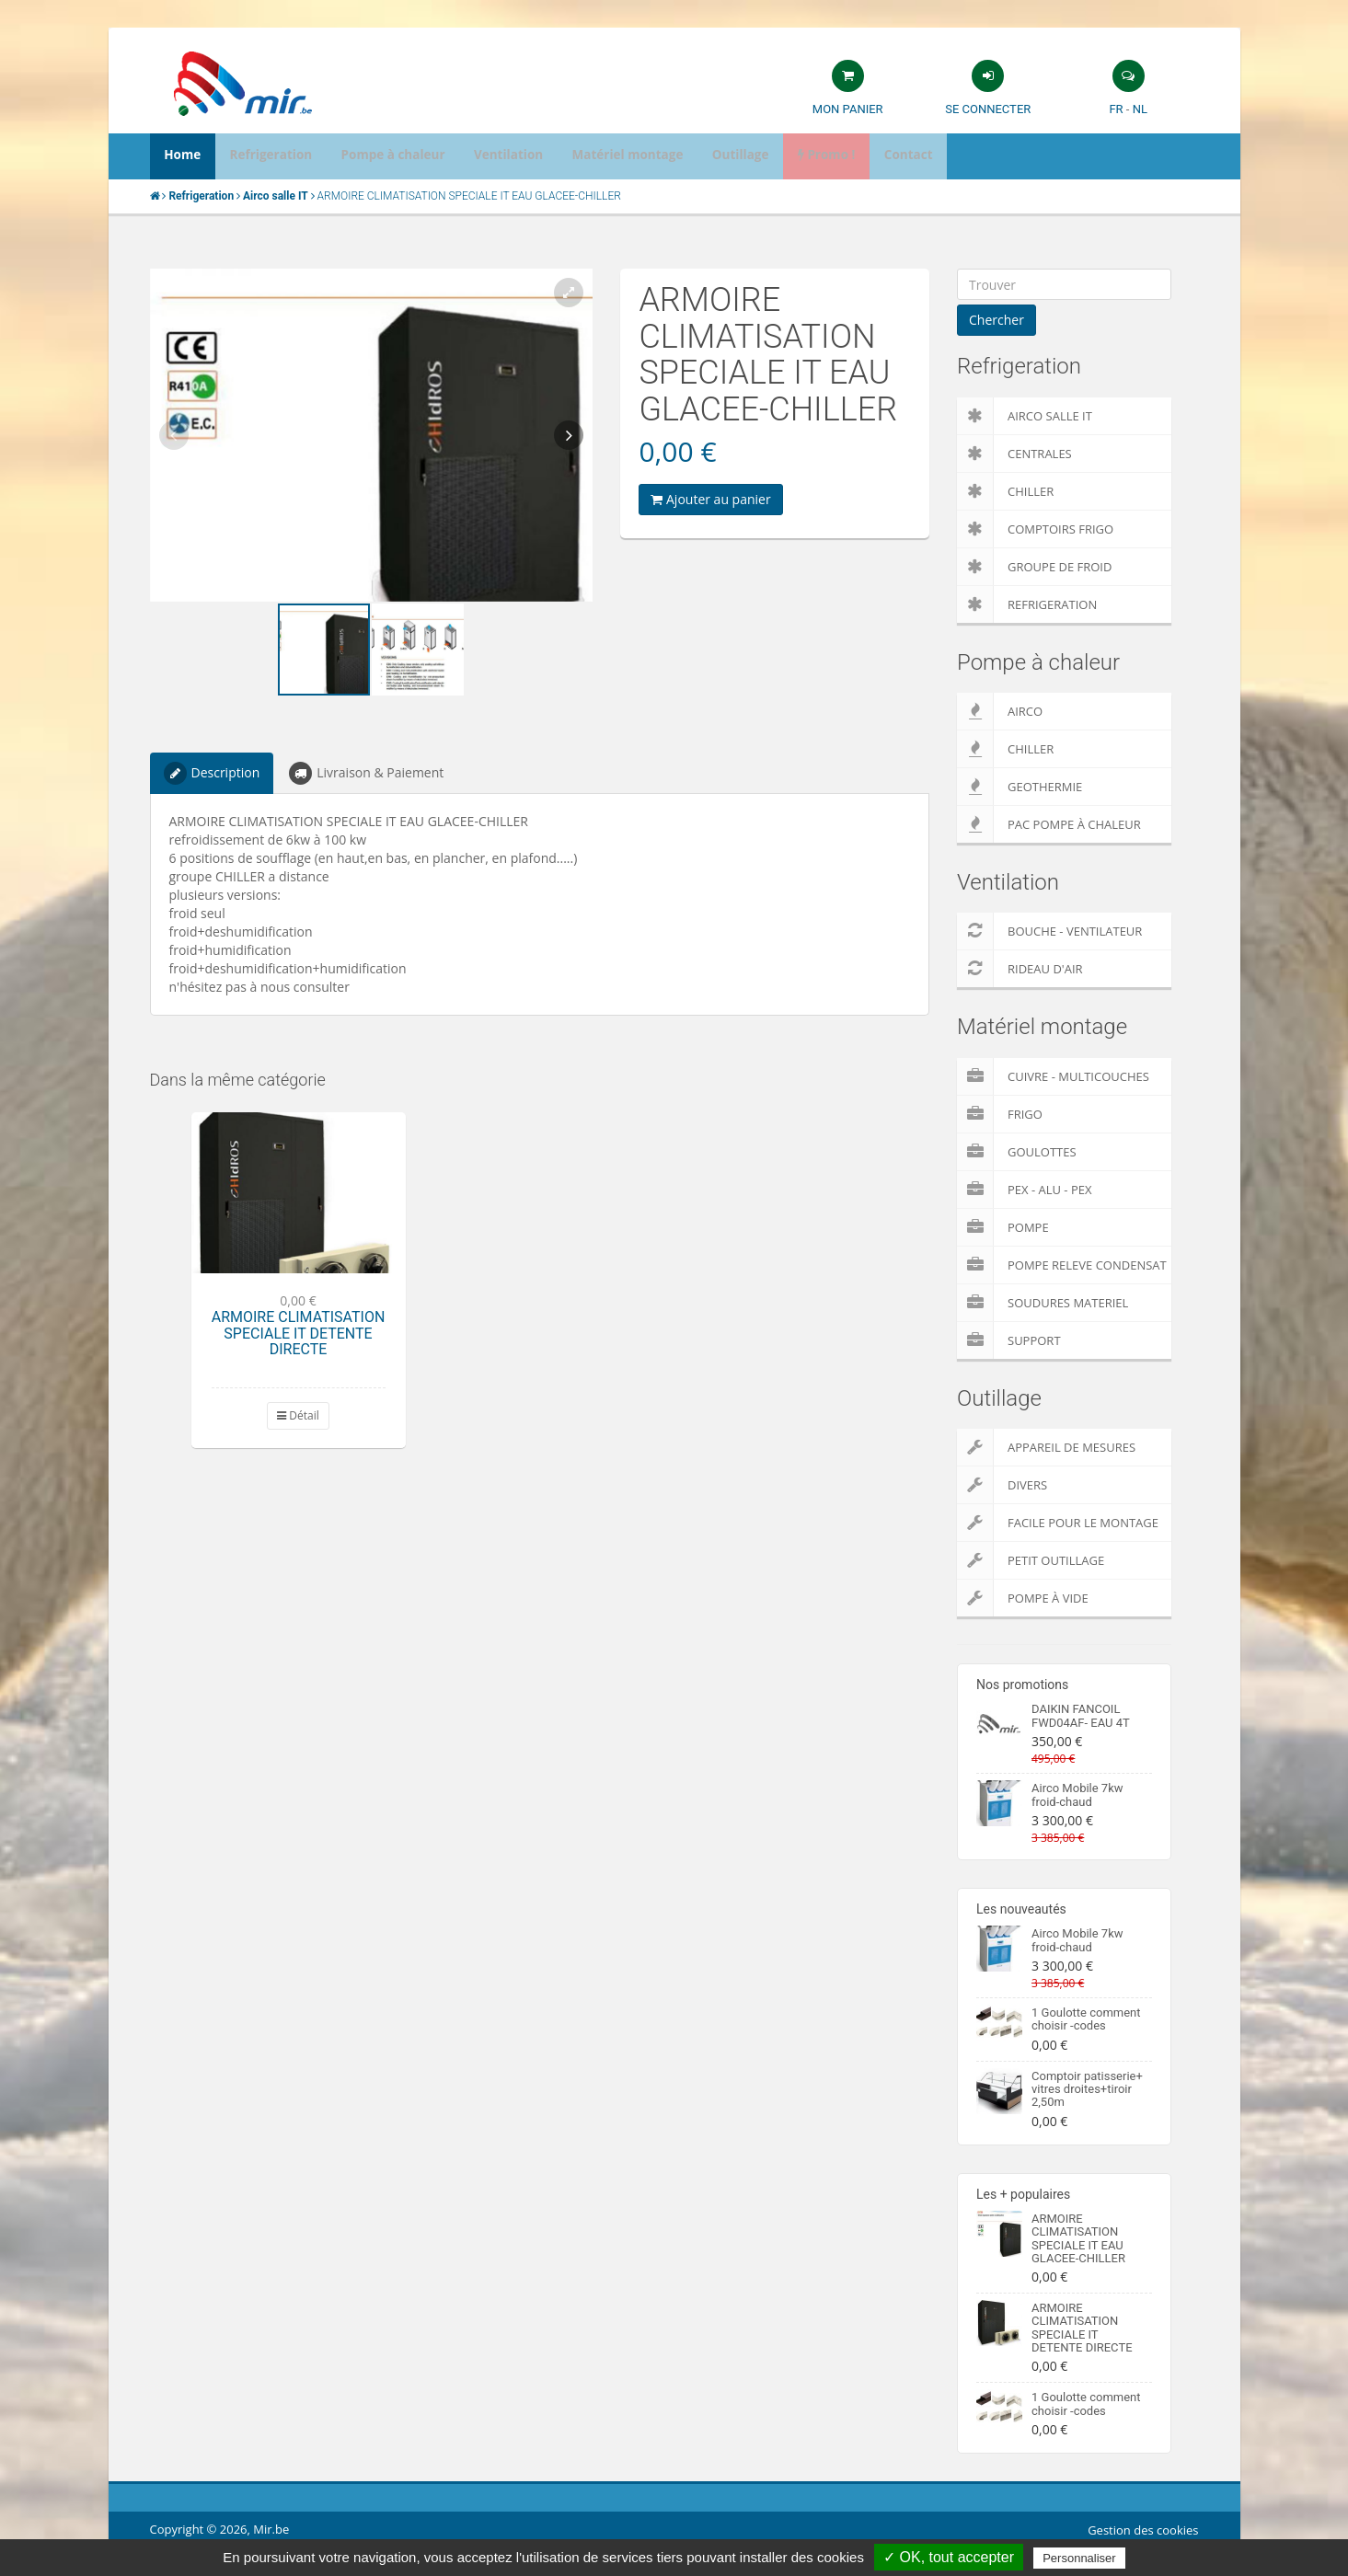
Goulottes (1017, 1151)
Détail (298, 1415)
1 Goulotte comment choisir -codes (1086, 2019)
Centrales (1014, 453)
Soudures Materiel (1042, 1302)
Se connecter (988, 109)
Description (212, 773)
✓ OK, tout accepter (948, 2557)
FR (1116, 109)
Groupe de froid (1034, 566)
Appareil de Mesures (1046, 1447)
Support (1009, 1340)
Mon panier (847, 109)
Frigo (1000, 1114)
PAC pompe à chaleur (1049, 824)
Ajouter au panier (710, 499)
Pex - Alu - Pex (1024, 1189)
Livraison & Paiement (366, 773)
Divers (1002, 1484)
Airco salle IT (1024, 415)
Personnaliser (1079, 2558)
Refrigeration (1027, 604)
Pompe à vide (1023, 1598)
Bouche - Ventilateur (1049, 931)
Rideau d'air (1020, 968)
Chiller (1005, 491)
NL (1140, 109)
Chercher (996, 319)
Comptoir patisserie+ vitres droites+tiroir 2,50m (1087, 2089)
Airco (1000, 711)
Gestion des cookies (1143, 2530)
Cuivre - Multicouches (1053, 1076)
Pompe (1003, 1227)
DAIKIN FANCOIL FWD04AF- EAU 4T (1080, 1715)
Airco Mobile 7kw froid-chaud (1077, 1794)
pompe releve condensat (1062, 1265)
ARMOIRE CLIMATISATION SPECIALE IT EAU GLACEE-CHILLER (1078, 2238)
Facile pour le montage (1057, 1522)
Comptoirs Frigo (1035, 529)
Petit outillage (1030, 1560)
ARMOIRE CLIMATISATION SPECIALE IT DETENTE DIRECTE (299, 1333)
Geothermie (1019, 786)
